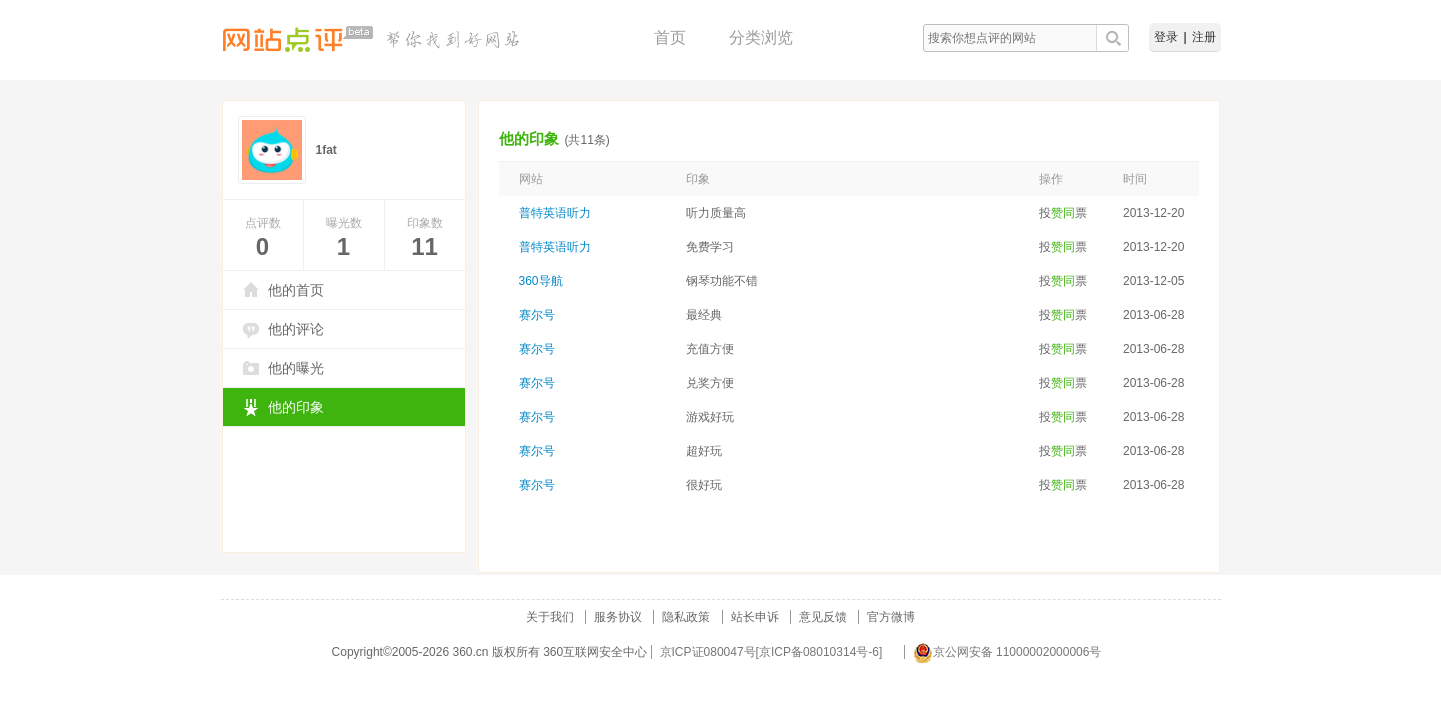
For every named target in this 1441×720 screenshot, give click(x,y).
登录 (1166, 37)
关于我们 (550, 617)
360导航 (541, 281)
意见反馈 (823, 617)
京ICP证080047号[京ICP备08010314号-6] (771, 652)
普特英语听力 (555, 213)
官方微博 (891, 617)
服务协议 (618, 617)
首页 (670, 37)
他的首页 (296, 290)
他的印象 (296, 407)
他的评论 (296, 329)
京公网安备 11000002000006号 (1007, 652)
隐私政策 (686, 617)
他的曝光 (296, 368)
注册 (1204, 37)
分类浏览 (761, 37)
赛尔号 (537, 315)
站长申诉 (755, 617)
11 (424, 246)
